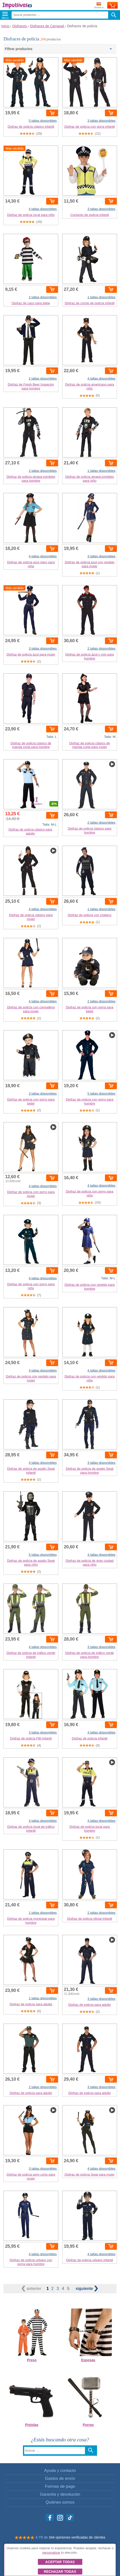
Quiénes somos (60, 2502)
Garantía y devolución (60, 2494)
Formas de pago (60, 2486)
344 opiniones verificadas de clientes (77, 2537)
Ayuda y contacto (60, 2470)
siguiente (87, 2288)
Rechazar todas (60, 2572)
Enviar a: (99, 5)
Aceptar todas (60, 2562)
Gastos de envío (60, 2478)
